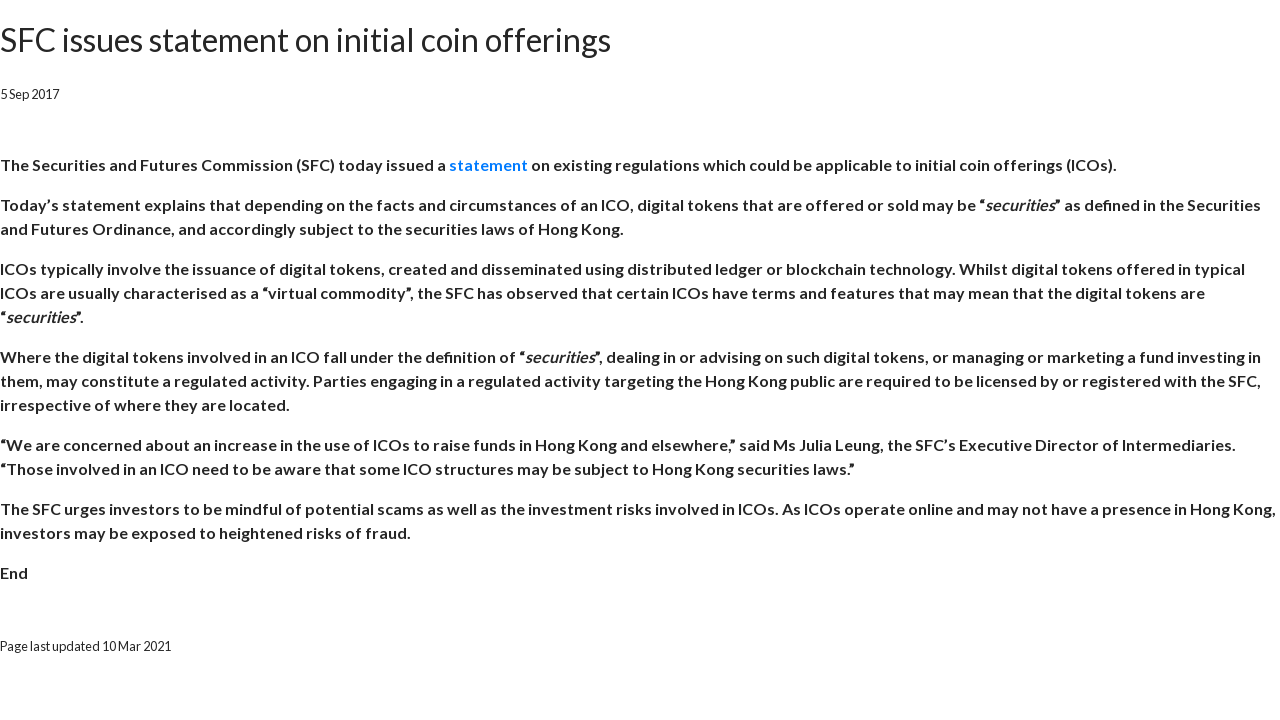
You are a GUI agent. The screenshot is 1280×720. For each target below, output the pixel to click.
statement (488, 164)
